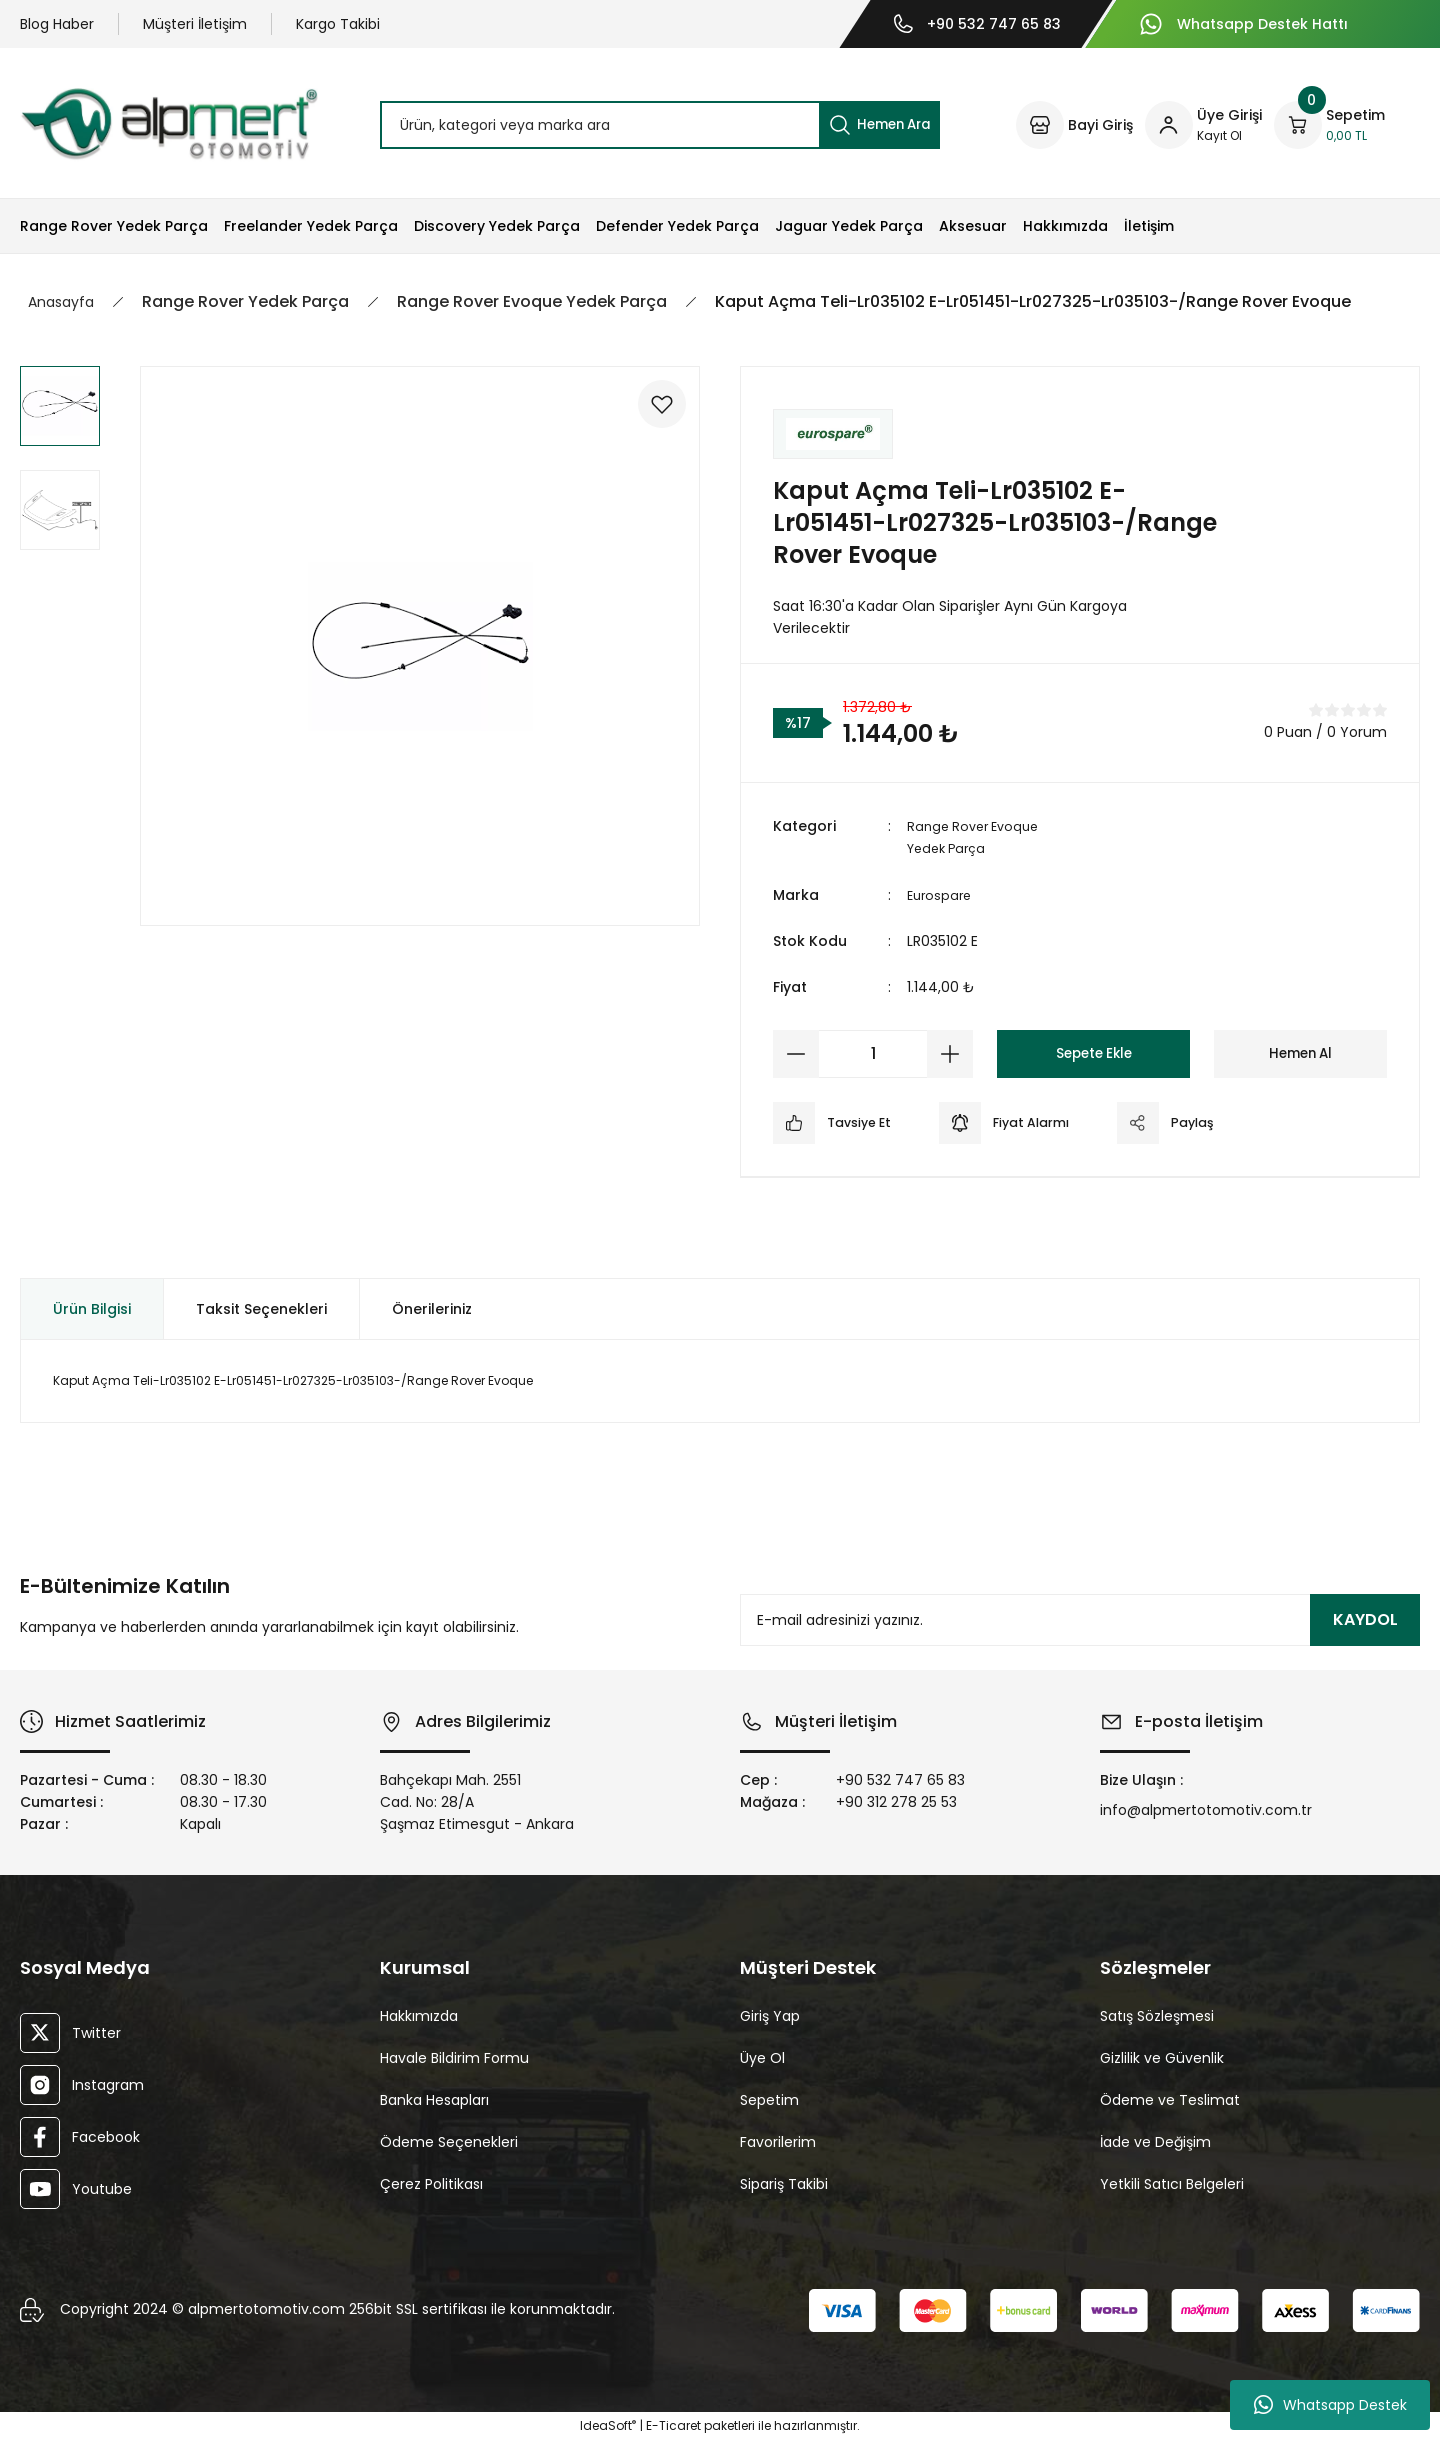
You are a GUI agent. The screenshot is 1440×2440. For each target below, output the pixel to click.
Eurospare (941, 894)
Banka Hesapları (434, 2099)
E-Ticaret (673, 2425)
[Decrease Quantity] (796, 1053)
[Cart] (1329, 125)
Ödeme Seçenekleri (449, 2141)
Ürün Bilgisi (92, 1308)
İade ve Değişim (1155, 2141)
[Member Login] (1203, 125)
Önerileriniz (432, 1308)
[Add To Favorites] (652, 414)
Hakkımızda (419, 2015)
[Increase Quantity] (950, 1053)
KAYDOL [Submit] (1365, 1619)
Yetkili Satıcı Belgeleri (1172, 2183)
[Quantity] (873, 1053)
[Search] (660, 125)
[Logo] (169, 123)
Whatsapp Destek (1330, 2405)
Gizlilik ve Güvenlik (1162, 2057)
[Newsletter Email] (1080, 1620)
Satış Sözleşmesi (1157, 2015)
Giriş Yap (770, 2015)
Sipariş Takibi (784, 2183)
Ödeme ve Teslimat (1170, 2099)
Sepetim (769, 2099)
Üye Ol (762, 2057)
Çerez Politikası (431, 2183)
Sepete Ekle (1093, 1052)
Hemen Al (1301, 1052)
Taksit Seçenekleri (261, 1308)
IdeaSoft (608, 2425)
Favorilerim (778, 2141)
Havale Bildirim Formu (454, 2057)
